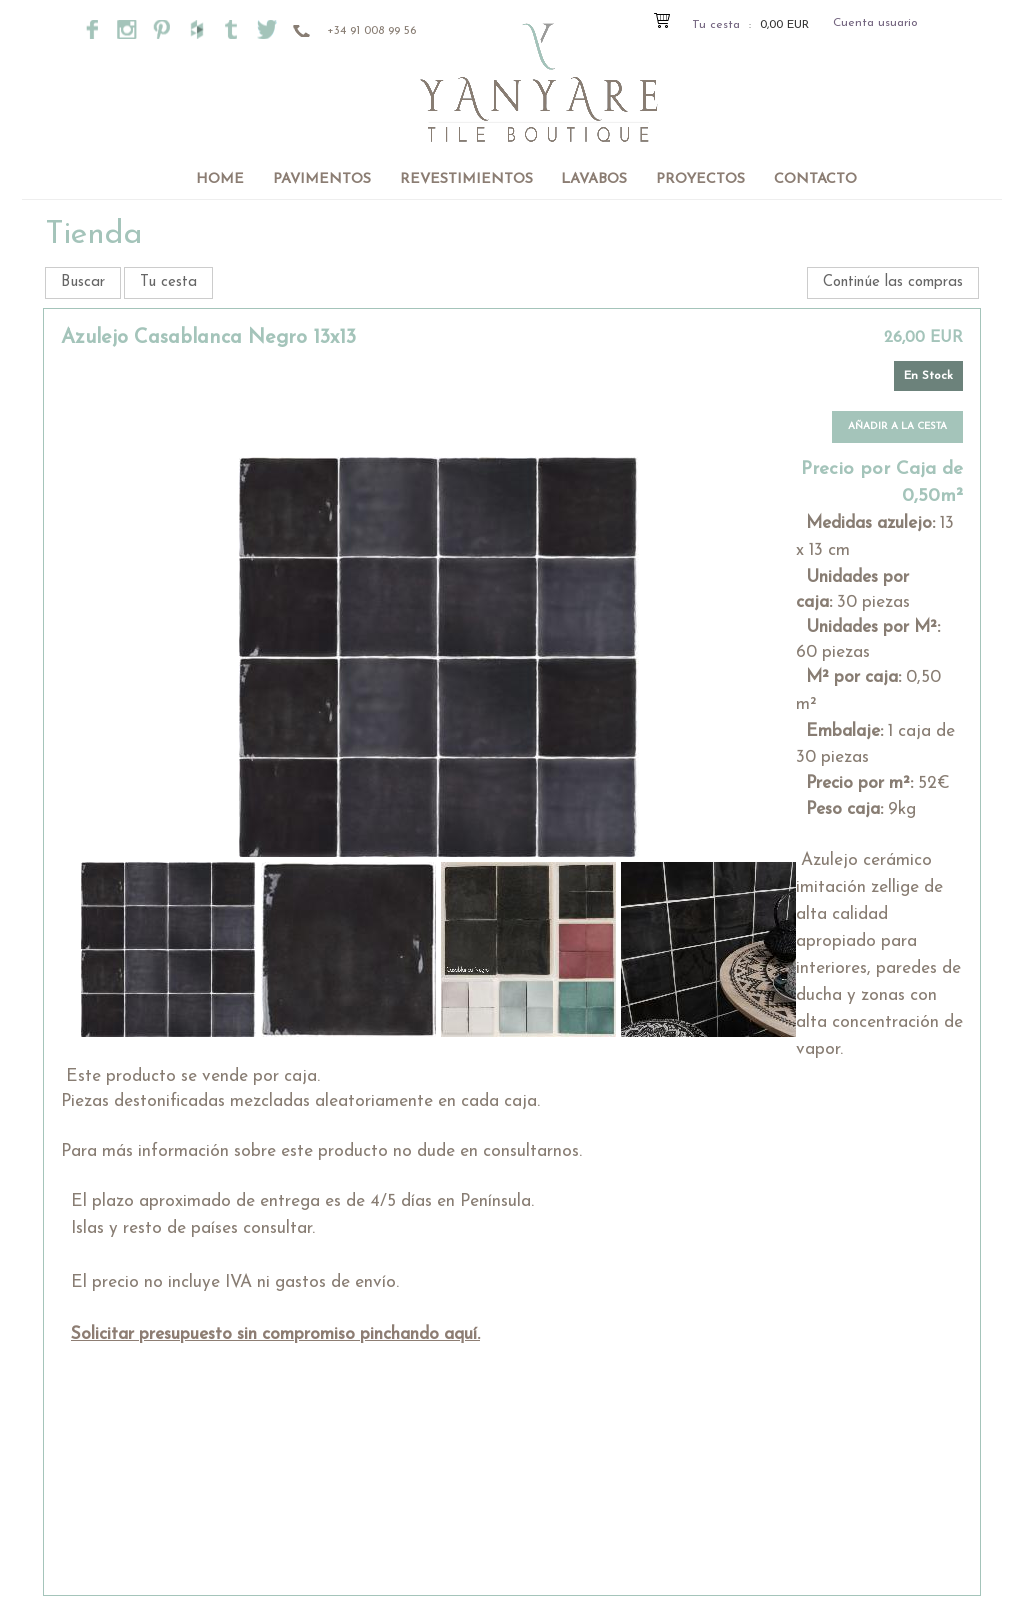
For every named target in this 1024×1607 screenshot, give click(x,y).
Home (220, 179)
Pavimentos (322, 179)
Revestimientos (466, 179)
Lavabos (594, 179)
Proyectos (700, 179)
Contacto (815, 179)
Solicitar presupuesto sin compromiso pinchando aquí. (275, 1334)
